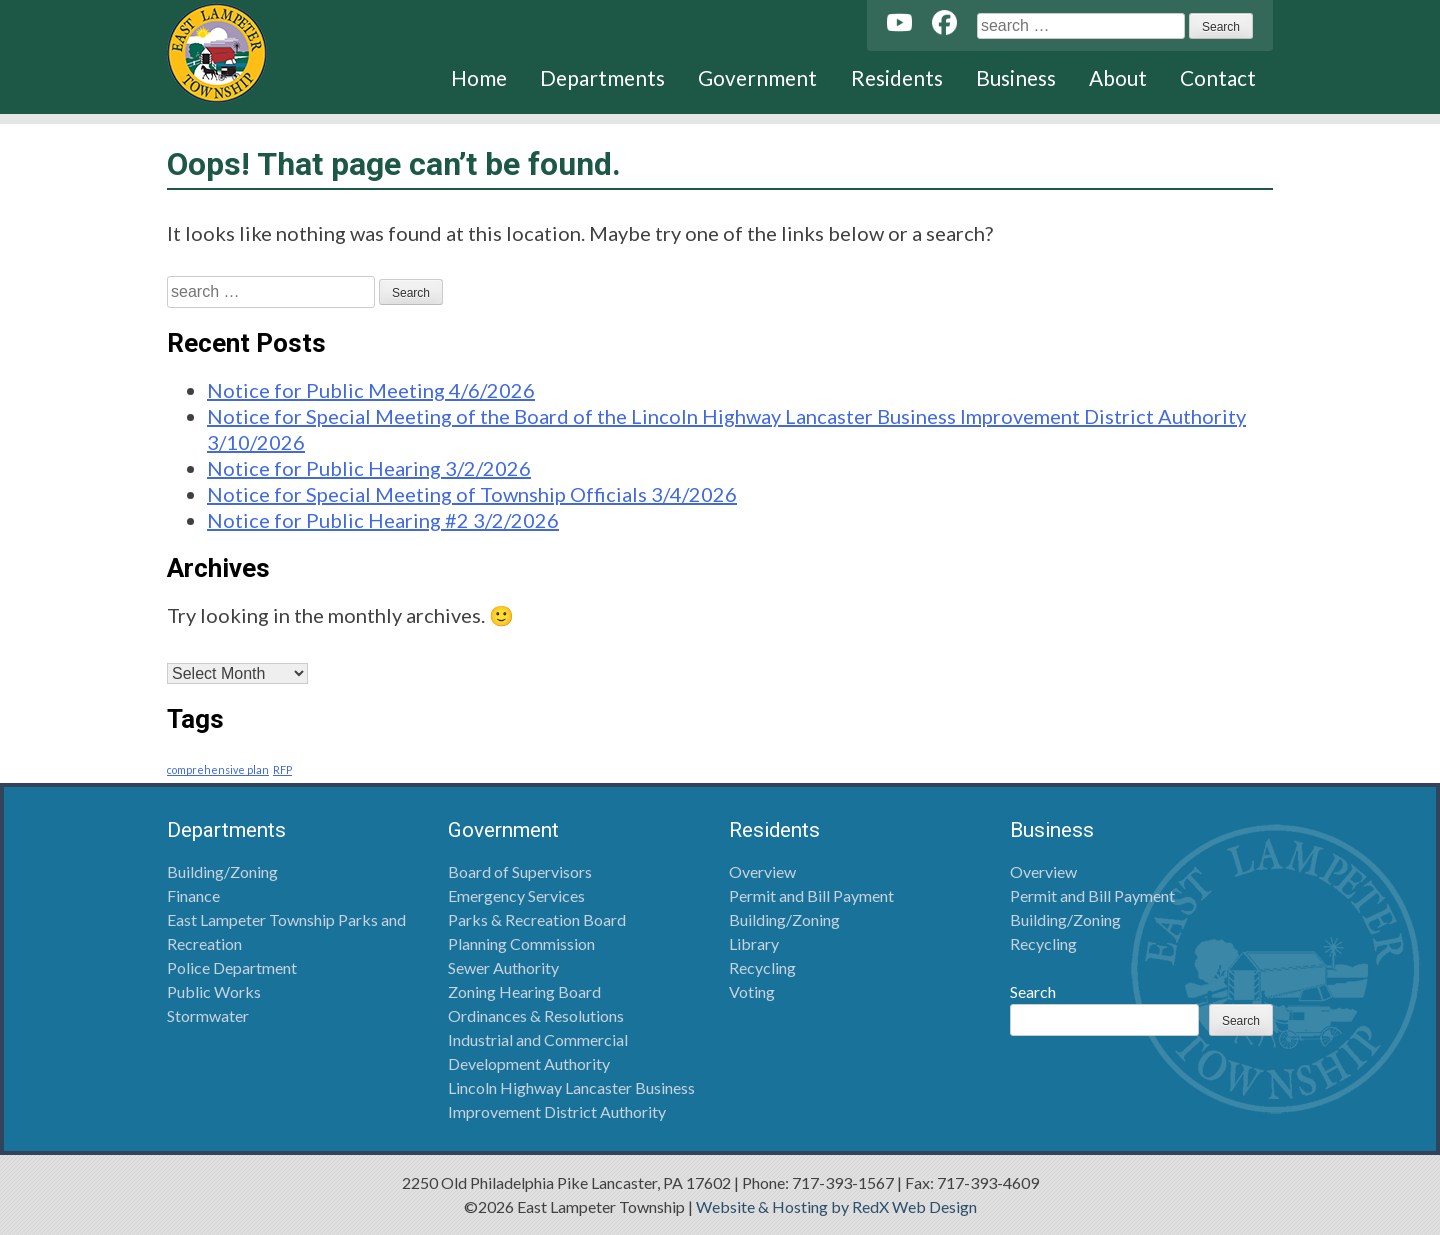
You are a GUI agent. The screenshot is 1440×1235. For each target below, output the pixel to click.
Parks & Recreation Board (537, 919)
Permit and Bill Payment (811, 895)
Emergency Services (516, 895)
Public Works (214, 991)
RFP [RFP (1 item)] (282, 769)
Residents (897, 77)
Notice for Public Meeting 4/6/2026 (371, 390)
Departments (602, 77)
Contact (1218, 77)
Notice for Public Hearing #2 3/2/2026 (383, 520)
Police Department (232, 967)
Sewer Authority (503, 967)
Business (1016, 77)
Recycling (762, 967)
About (1118, 77)
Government (757, 77)
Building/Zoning (222, 871)
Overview (762, 871)
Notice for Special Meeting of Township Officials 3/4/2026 (472, 494)
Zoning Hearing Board (524, 991)
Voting (752, 991)
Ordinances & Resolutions (536, 1015)
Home (479, 77)
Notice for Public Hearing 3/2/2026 (369, 468)
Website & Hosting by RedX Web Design (836, 1206)
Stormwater (208, 1015)
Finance (193, 895)
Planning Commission (521, 943)
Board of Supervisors (520, 871)
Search (1033, 991)
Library (754, 943)
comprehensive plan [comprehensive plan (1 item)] (218, 769)
